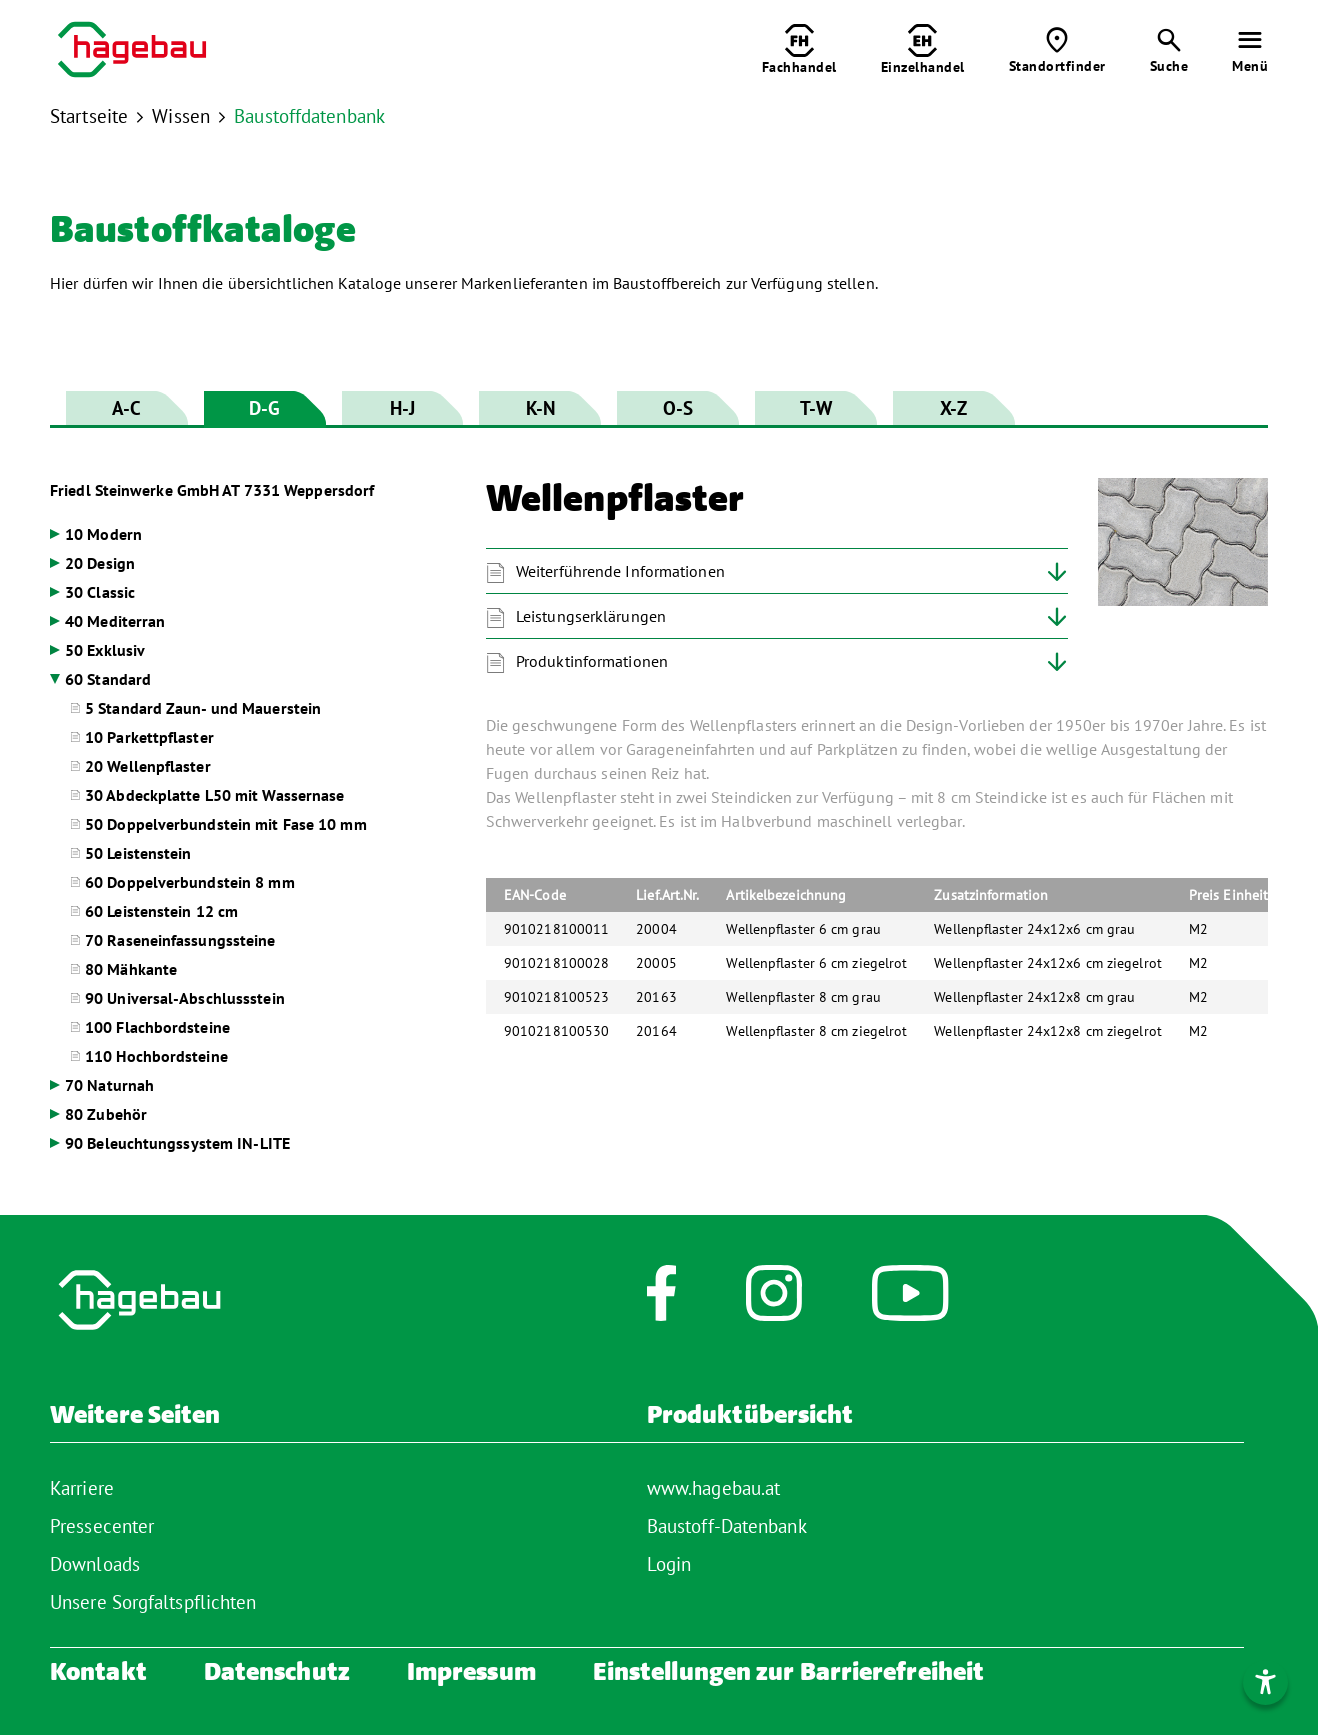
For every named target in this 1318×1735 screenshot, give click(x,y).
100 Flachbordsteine (157, 1027)
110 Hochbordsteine (156, 1056)
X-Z (953, 408)
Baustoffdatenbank (309, 116)
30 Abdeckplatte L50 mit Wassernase (214, 795)
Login (669, 1564)
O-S (678, 408)
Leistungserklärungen (591, 616)
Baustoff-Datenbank (727, 1526)
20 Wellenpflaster (148, 766)
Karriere (82, 1488)
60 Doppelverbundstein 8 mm (190, 882)
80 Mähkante (131, 969)
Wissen (181, 116)
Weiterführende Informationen (620, 571)
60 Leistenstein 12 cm (161, 911)
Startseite (89, 116)
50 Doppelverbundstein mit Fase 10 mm (226, 824)
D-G (264, 408)
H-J (402, 408)
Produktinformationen (592, 661)
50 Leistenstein (138, 853)
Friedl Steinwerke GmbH (212, 490)
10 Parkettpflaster (149, 737)
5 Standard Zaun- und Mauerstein (203, 708)
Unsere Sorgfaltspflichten (153, 1602)
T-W (816, 408)
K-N (540, 408)
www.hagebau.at (713, 1488)
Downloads (95, 1564)
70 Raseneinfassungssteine (180, 940)
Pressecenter (102, 1526)
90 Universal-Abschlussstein (185, 998)
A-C (126, 408)
